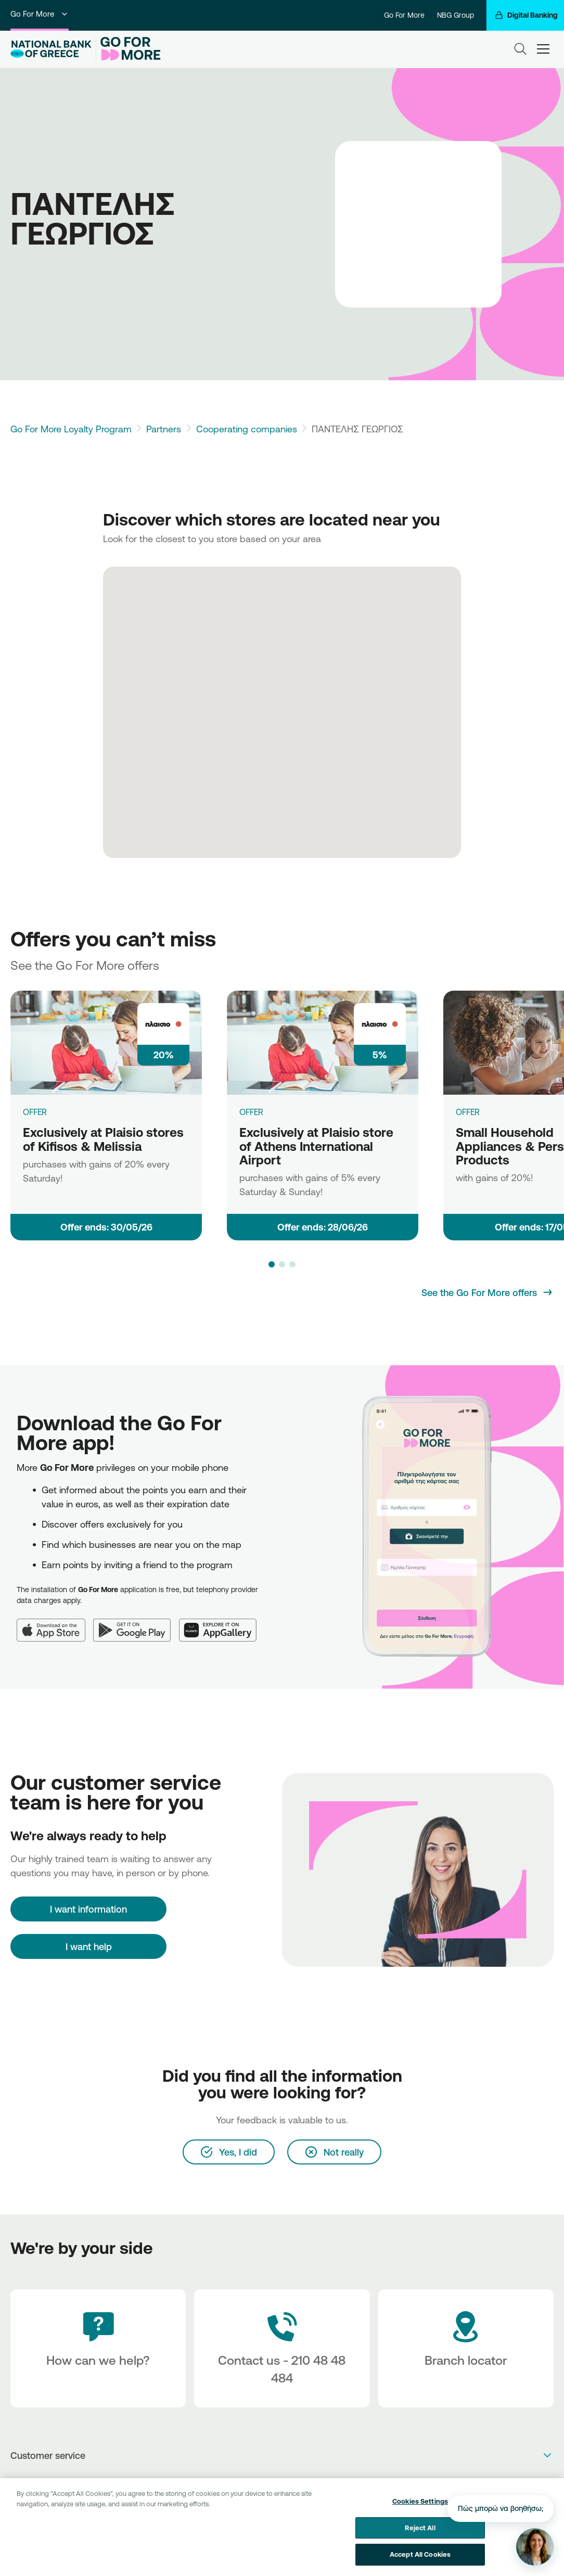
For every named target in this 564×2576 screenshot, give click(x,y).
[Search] (520, 49)
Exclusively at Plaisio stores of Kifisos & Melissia (103, 1139)
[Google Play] (136, 1624)
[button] (271, 1264)
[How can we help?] (98, 2348)
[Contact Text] (281, 2348)
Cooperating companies (246, 429)
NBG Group (455, 15)
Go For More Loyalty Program (71, 429)
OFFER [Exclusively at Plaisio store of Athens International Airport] (251, 1112)
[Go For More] (128, 49)
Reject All (420, 2538)
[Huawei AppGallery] (222, 1624)
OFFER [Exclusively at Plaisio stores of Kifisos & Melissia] (35, 1112)
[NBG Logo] (51, 49)
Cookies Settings (420, 2512)
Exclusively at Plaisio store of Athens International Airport (316, 1146)
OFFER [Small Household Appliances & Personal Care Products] (468, 1112)
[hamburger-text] (543, 49)
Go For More (39, 13)
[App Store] (55, 1624)
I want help (89, 1946)
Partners (163, 429)
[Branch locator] (466, 2348)
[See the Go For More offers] (487, 1292)
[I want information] (88, 1908)
